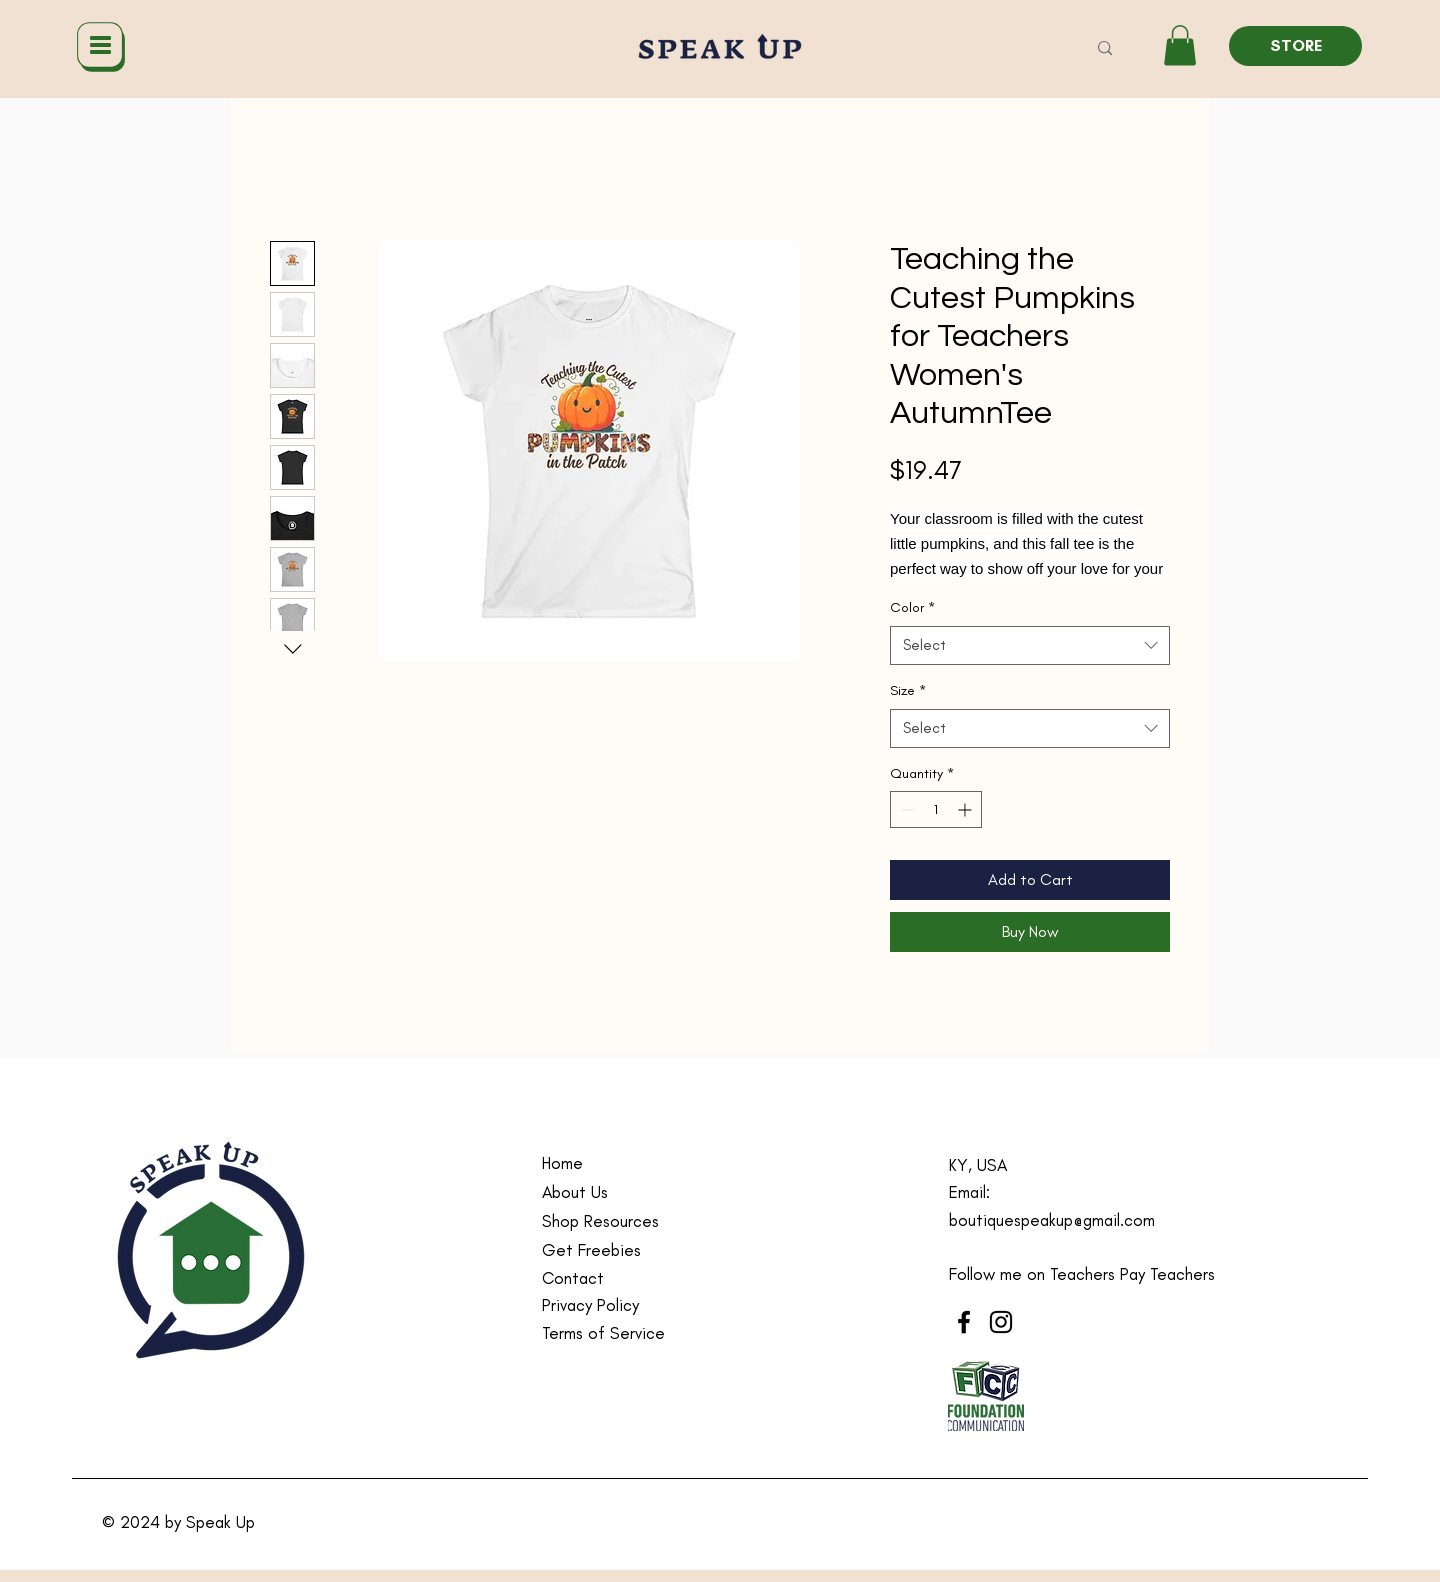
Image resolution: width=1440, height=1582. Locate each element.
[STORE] (1295, 46)
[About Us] (636, 1192)
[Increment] (966, 809)
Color (912, 607)
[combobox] (1030, 645)
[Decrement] (905, 809)
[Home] (636, 1163)
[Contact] (636, 1278)
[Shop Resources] (636, 1221)
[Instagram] (1001, 1322)
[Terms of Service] (636, 1333)
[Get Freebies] (636, 1250)
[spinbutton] (936, 809)
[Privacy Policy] (636, 1305)
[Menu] (100, 46)
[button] (1180, 45)
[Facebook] (964, 1322)
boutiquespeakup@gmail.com (1052, 1220)
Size (908, 690)
